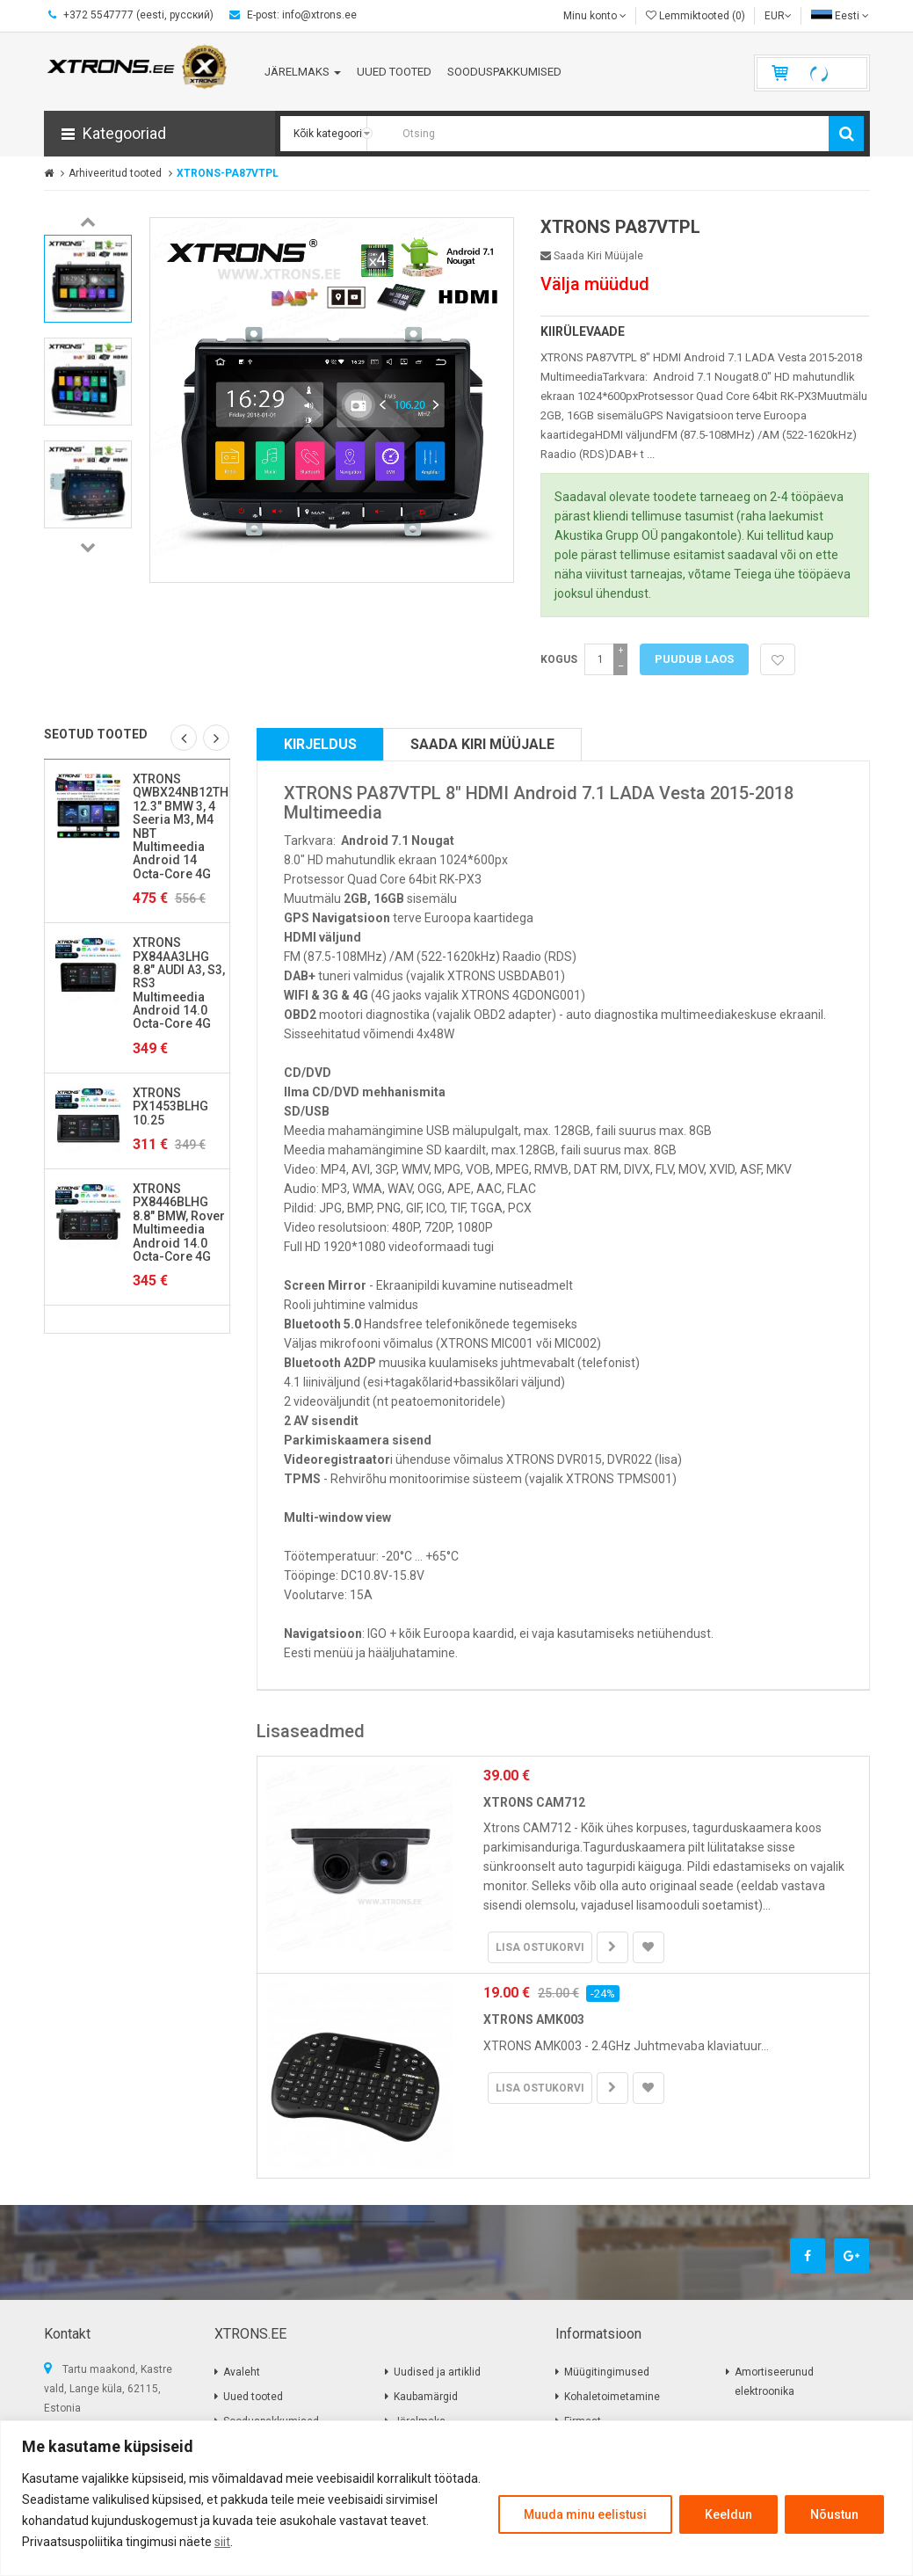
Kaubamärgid (426, 2396)
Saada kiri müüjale (591, 256)
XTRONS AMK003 (533, 2019)
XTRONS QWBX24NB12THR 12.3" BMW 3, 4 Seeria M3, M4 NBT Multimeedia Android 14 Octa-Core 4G (184, 826)
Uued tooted (253, 2396)
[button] (159, 133)
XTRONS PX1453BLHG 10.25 (170, 1106)
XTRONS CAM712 (534, 1802)
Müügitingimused (606, 2372)
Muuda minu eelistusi (585, 2514)
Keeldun (728, 2514)
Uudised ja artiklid (437, 2372)
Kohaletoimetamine (612, 2396)
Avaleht (241, 2372)
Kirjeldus (320, 744)
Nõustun (834, 2514)
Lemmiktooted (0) (695, 16)
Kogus (558, 659)
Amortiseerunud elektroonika (774, 2382)
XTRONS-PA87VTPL (228, 173)
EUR (778, 16)
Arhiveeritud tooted (115, 173)
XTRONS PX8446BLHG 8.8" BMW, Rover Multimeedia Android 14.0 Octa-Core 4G (179, 1222)
